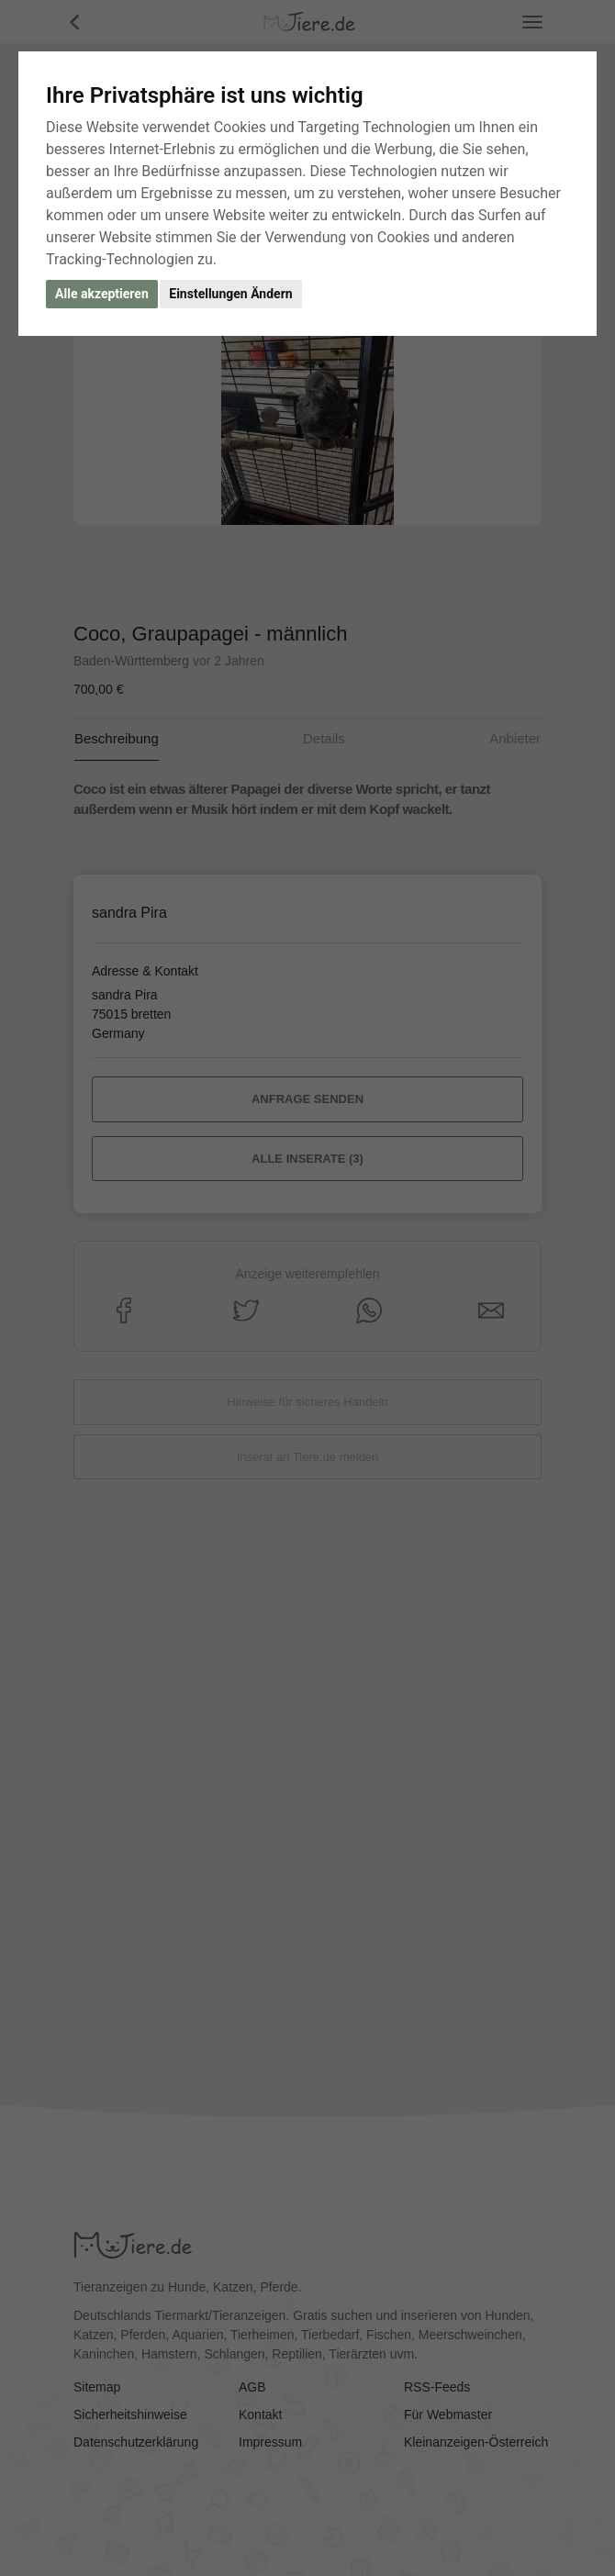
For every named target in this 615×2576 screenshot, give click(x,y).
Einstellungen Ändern (230, 293)
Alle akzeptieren (102, 293)
